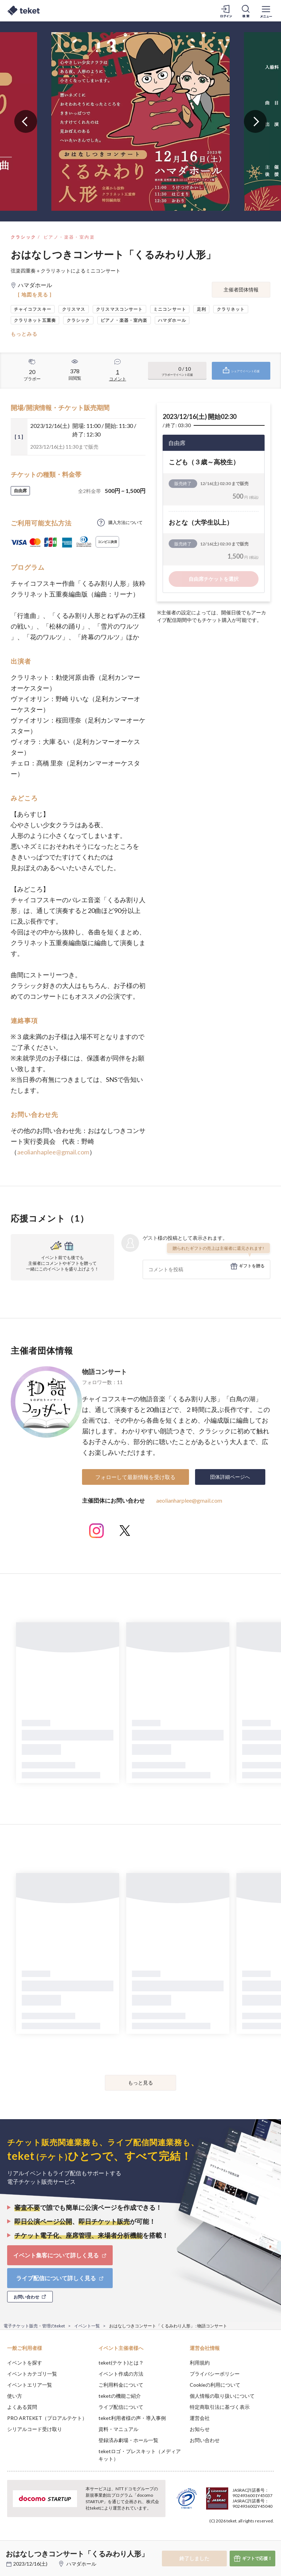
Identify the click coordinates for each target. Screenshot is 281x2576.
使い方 (14, 2396)
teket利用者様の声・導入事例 (132, 2418)
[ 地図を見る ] (35, 294)
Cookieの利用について (215, 2385)
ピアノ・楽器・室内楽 (69, 237)
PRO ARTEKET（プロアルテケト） (47, 2418)
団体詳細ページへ (230, 1477)
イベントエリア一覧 (29, 2385)
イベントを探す (24, 2363)
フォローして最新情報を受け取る (135, 1477)
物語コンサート (104, 1372)
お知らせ (200, 2429)
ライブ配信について (120, 2407)
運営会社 (200, 2418)
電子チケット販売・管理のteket (34, 2325)
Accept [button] (256, 2540)
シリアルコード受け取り (34, 2429)
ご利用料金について (120, 2385)
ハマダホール (81, 2564)
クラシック (23, 237)
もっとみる (24, 334)
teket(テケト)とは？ (121, 2363)
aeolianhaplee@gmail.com (53, 1152)
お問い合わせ (205, 2440)
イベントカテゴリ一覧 (32, 2374)
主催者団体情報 (241, 289)
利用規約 (200, 2363)
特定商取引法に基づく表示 (220, 2407)
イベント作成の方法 (120, 2374)
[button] (10, 2549)
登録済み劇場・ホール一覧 (128, 2440)
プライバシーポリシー (215, 2374)
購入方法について (125, 522)
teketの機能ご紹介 (119, 2396)
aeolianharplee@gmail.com (189, 1500)
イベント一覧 (87, 2325)
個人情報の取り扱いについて (222, 2396)
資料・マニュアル (118, 2429)
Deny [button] (219, 2540)
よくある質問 (22, 2407)
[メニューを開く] (266, 11)
